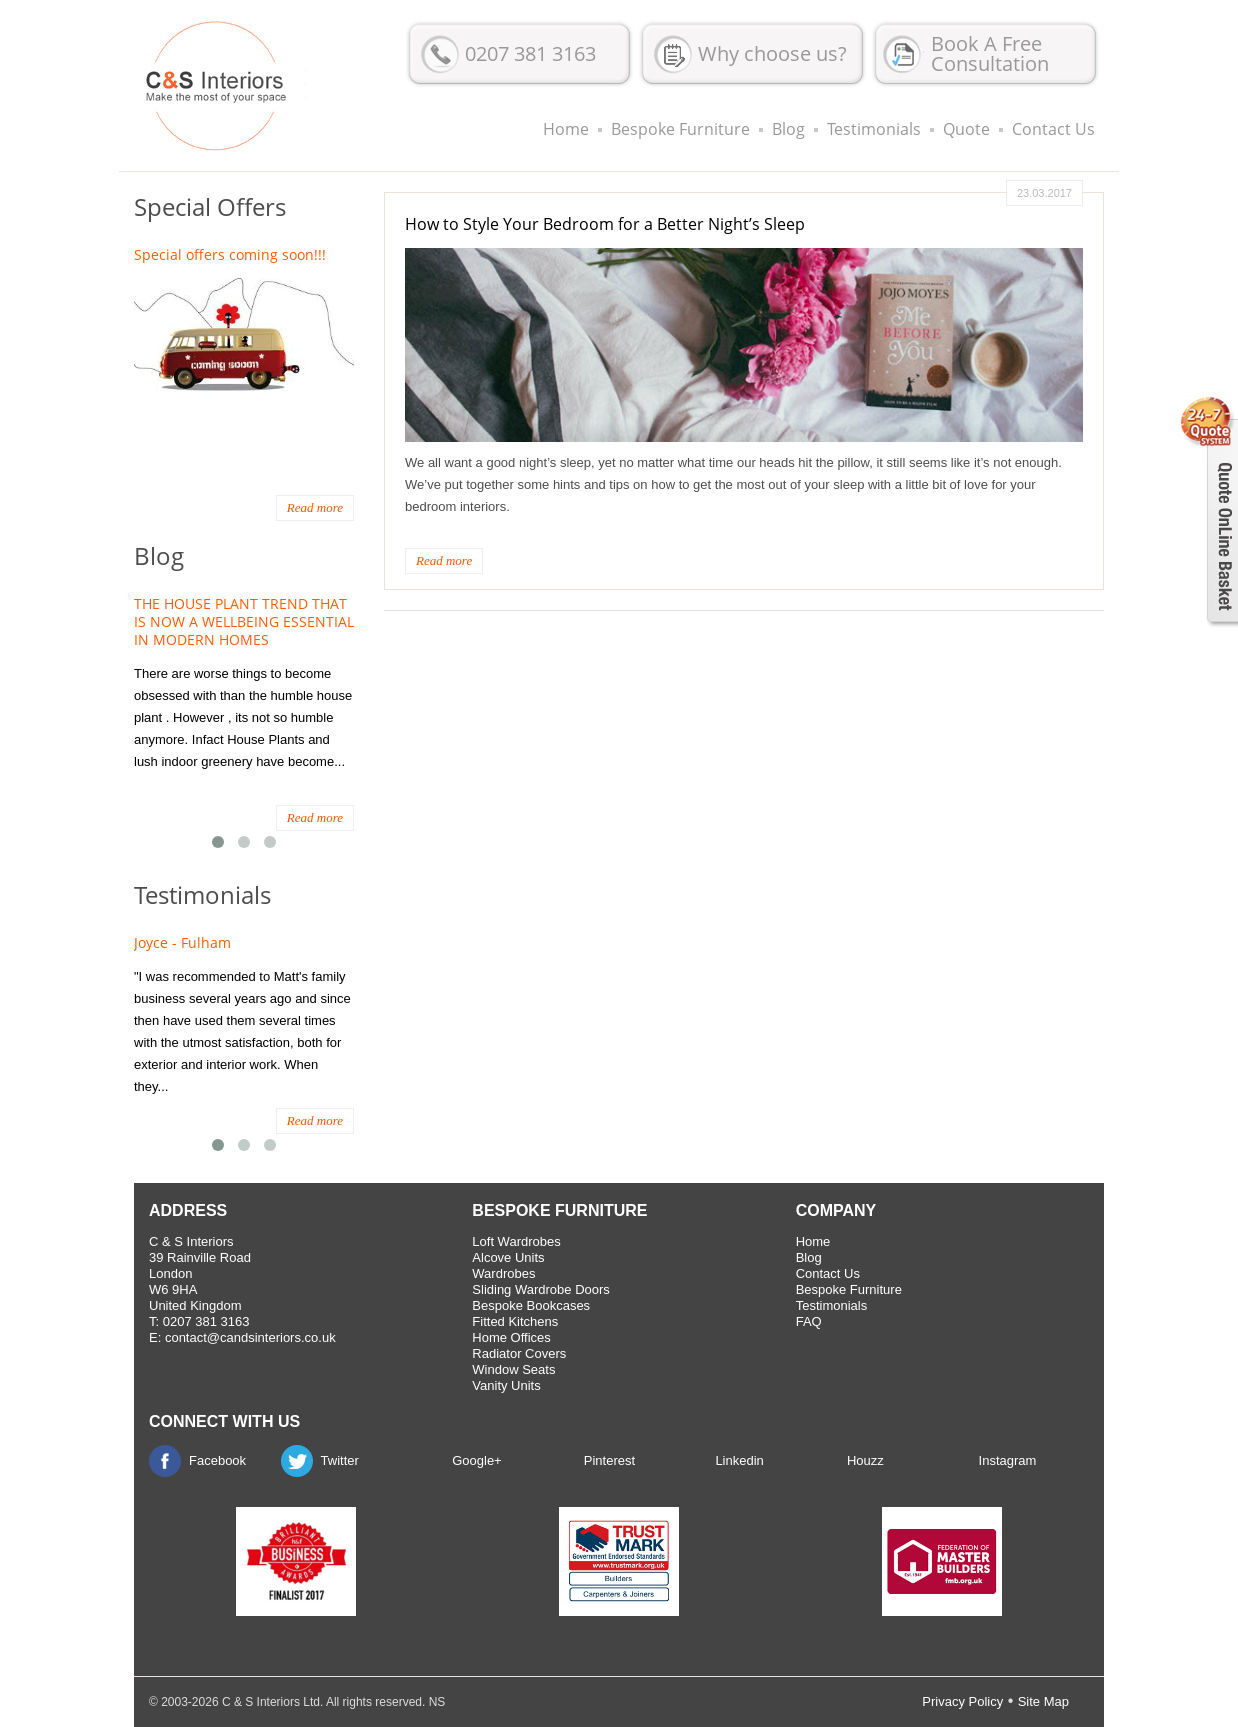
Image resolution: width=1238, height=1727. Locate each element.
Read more (444, 560)
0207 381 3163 (530, 53)
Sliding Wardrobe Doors (541, 1289)
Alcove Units (508, 1257)
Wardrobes (503, 1273)
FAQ (809, 1321)
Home (566, 129)
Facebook (217, 1460)
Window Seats (513, 1369)
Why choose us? (772, 53)
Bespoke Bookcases (531, 1305)
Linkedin (739, 1460)
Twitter (340, 1460)
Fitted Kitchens (515, 1321)
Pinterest (609, 1460)
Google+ (477, 1460)
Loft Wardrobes (516, 1241)
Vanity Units (506, 1385)
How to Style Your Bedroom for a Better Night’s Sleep (605, 224)
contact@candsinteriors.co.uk (250, 1337)
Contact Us (1053, 129)
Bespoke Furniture (680, 129)
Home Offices (511, 1337)
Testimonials (874, 129)
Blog (788, 129)
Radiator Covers (519, 1353)
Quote (966, 129)
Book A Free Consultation (990, 53)
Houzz (865, 1460)
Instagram (1008, 1460)
